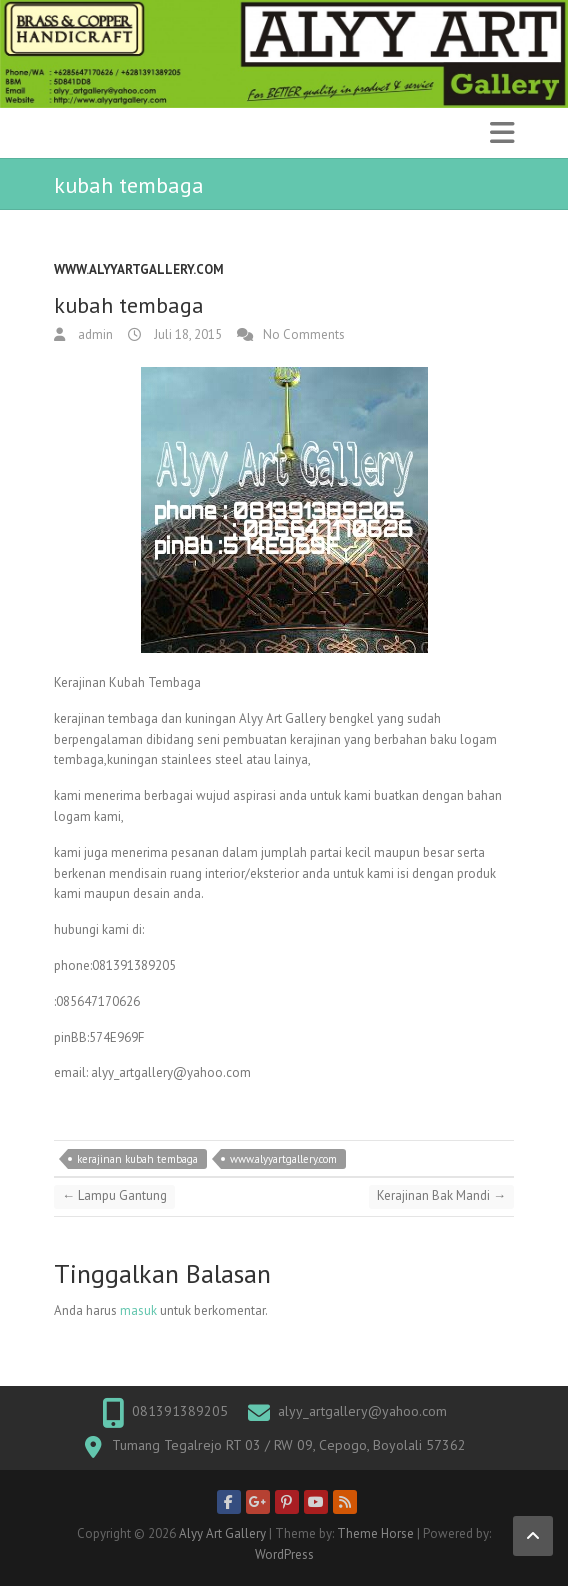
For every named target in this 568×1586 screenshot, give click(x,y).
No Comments (304, 334)
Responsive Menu (502, 132)
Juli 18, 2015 (186, 334)
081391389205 (180, 1411)
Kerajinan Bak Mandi (441, 1195)
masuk (138, 1310)
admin (94, 334)
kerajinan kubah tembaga (137, 1159)
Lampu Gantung (114, 1195)
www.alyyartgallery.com (139, 269)
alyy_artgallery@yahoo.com (362, 1411)
